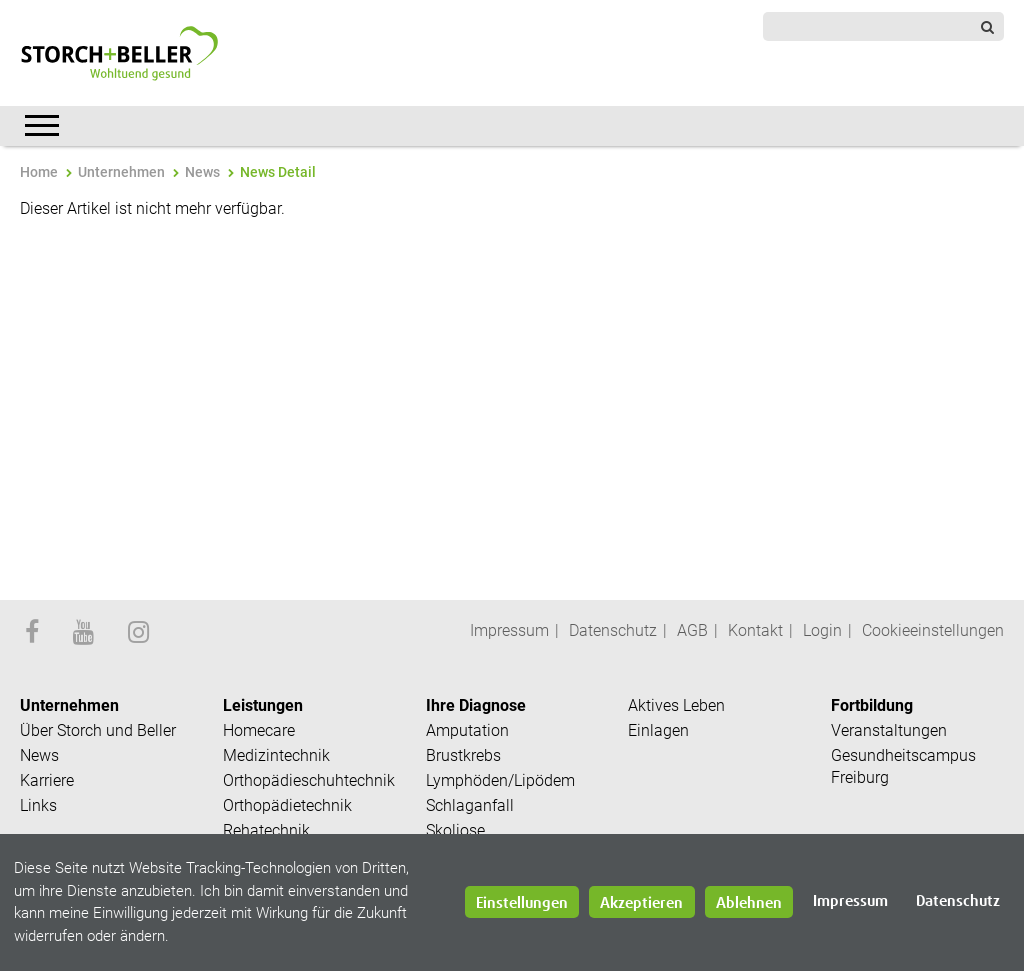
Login (822, 630)
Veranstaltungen (889, 730)
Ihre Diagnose (476, 705)
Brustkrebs (463, 755)
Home (39, 172)
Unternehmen (121, 172)
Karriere (47, 780)
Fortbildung (872, 705)
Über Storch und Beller (98, 730)
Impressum (509, 630)
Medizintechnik (276, 755)
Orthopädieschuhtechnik (309, 780)
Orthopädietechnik (287, 805)
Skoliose (455, 830)
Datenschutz (613, 630)
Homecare (259, 730)
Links (38, 805)
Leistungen (263, 705)
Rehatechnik (266, 830)
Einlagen (658, 730)
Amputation (467, 730)
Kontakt (755, 630)
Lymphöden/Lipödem (500, 780)
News (202, 172)
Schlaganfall (470, 805)
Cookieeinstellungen (933, 630)
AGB (692, 630)
